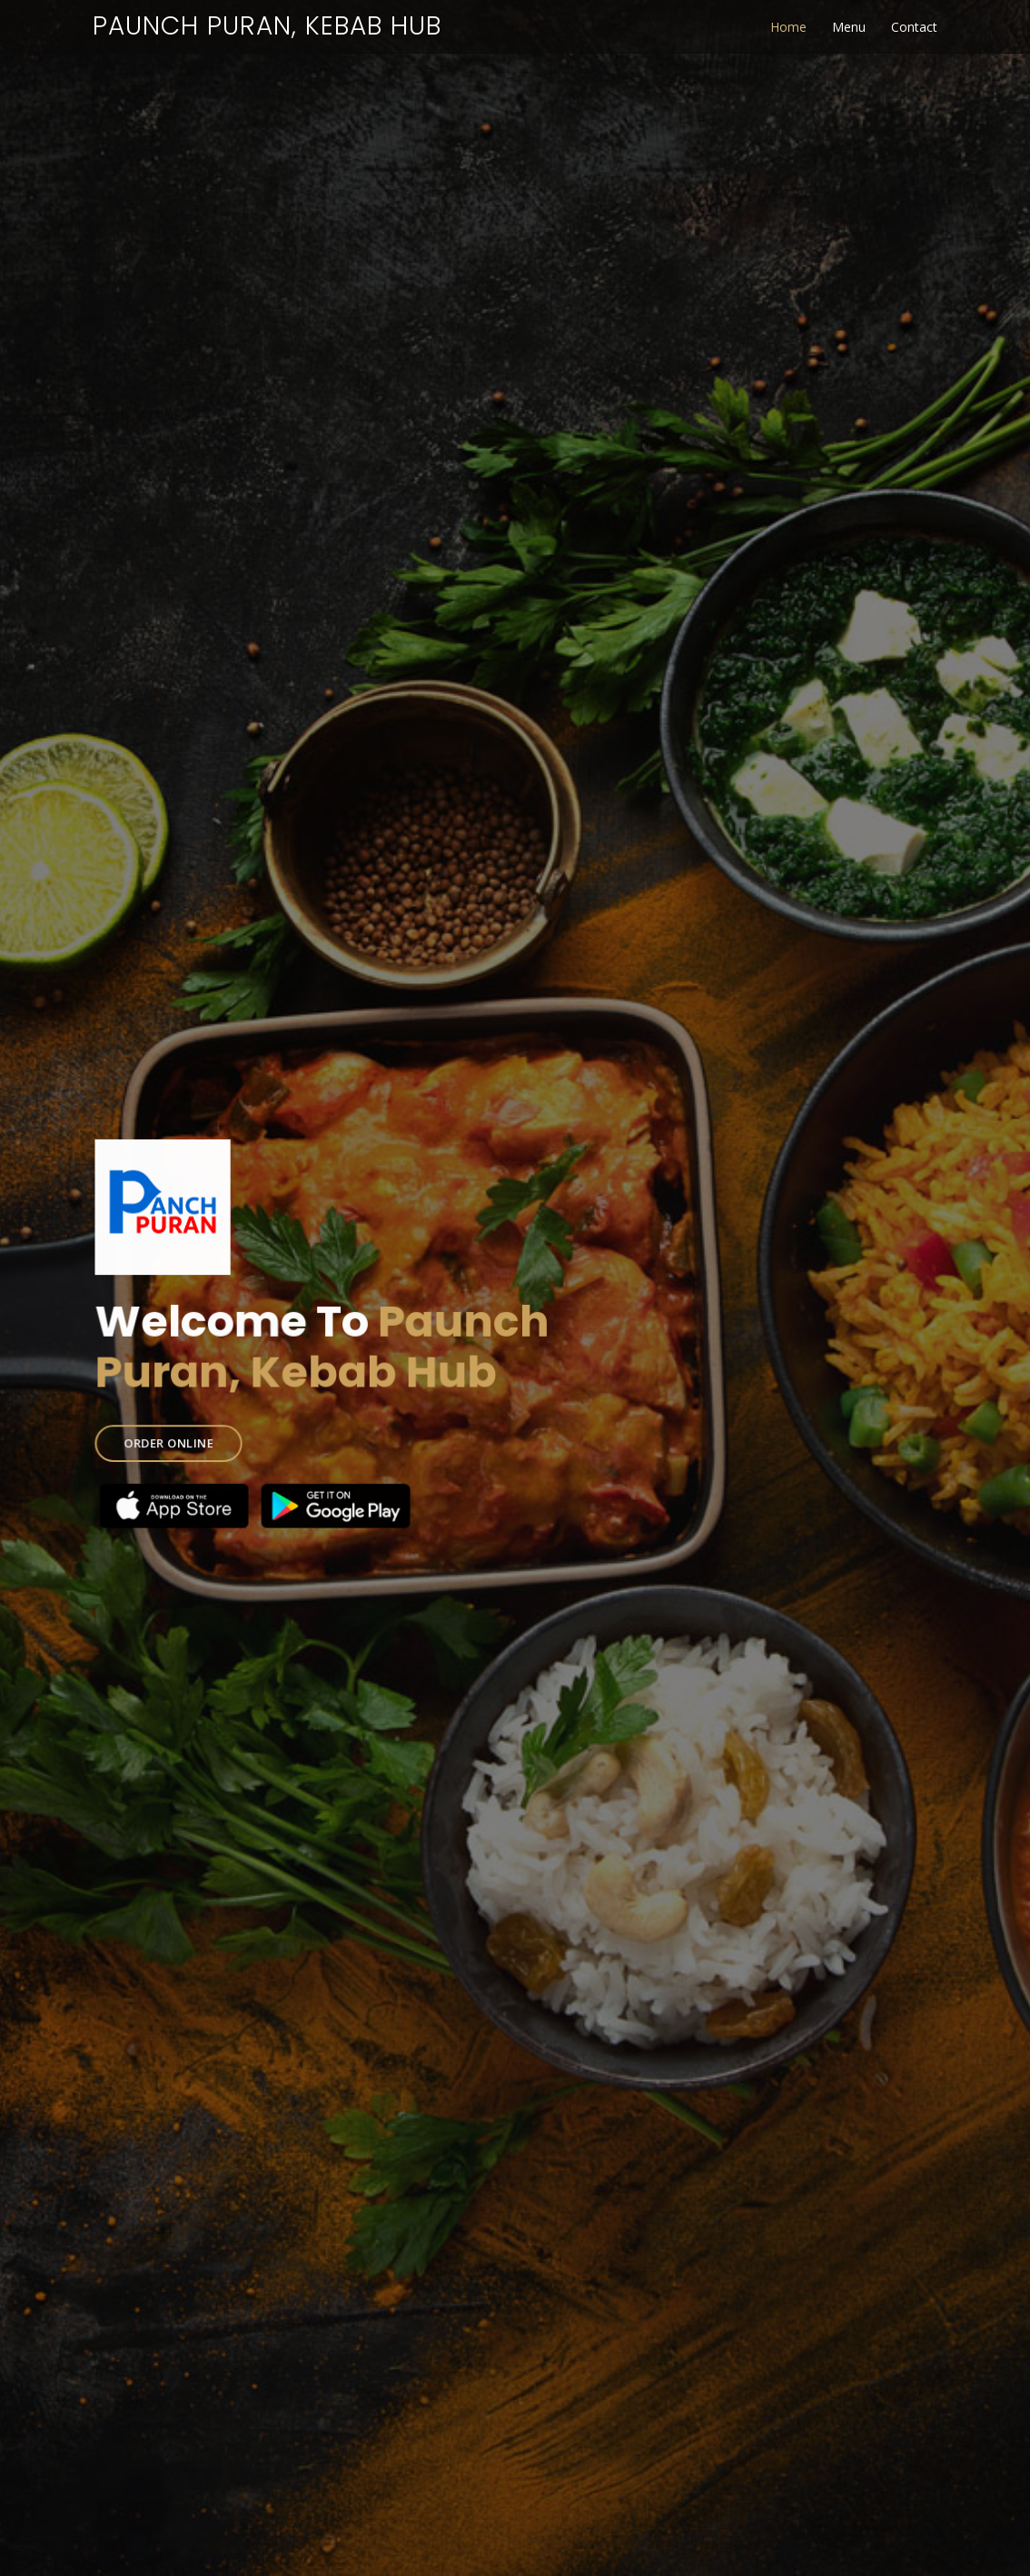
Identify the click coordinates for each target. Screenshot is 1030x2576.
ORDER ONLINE (175, 1440)
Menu (849, 26)
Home (788, 26)
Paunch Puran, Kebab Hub (267, 26)
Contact (914, 26)
